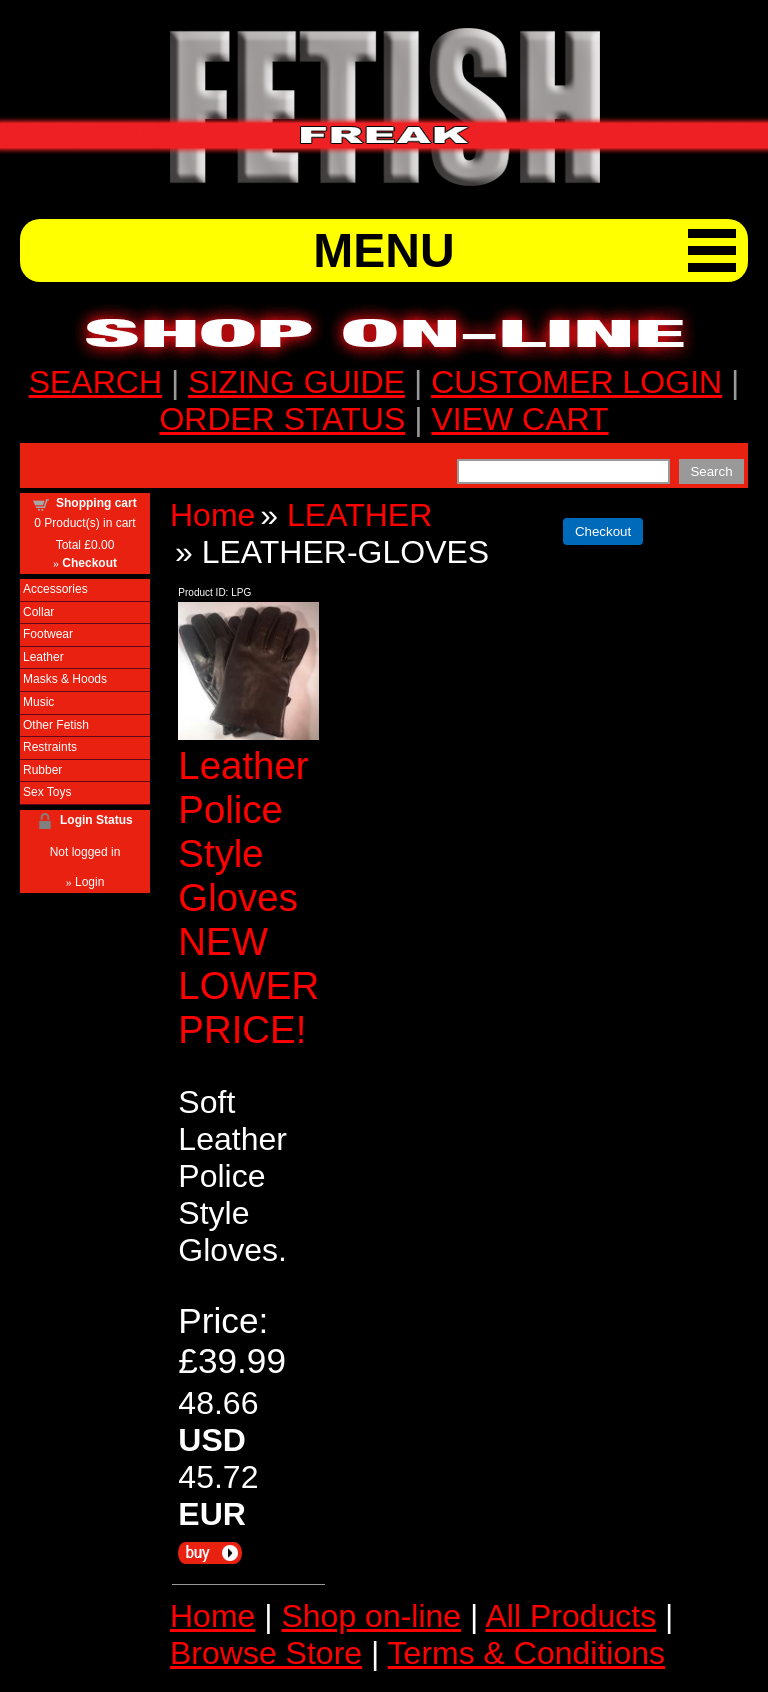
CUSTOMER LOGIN (576, 382)
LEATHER (359, 515)
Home (212, 515)
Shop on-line (371, 1616)
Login (89, 882)
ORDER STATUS (282, 419)
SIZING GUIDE (296, 382)
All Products (570, 1616)
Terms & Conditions (526, 1653)
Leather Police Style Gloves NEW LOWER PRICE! (248, 897)
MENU (383, 250)
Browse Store (266, 1653)
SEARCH (95, 382)
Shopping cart (96, 503)
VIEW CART (519, 419)
